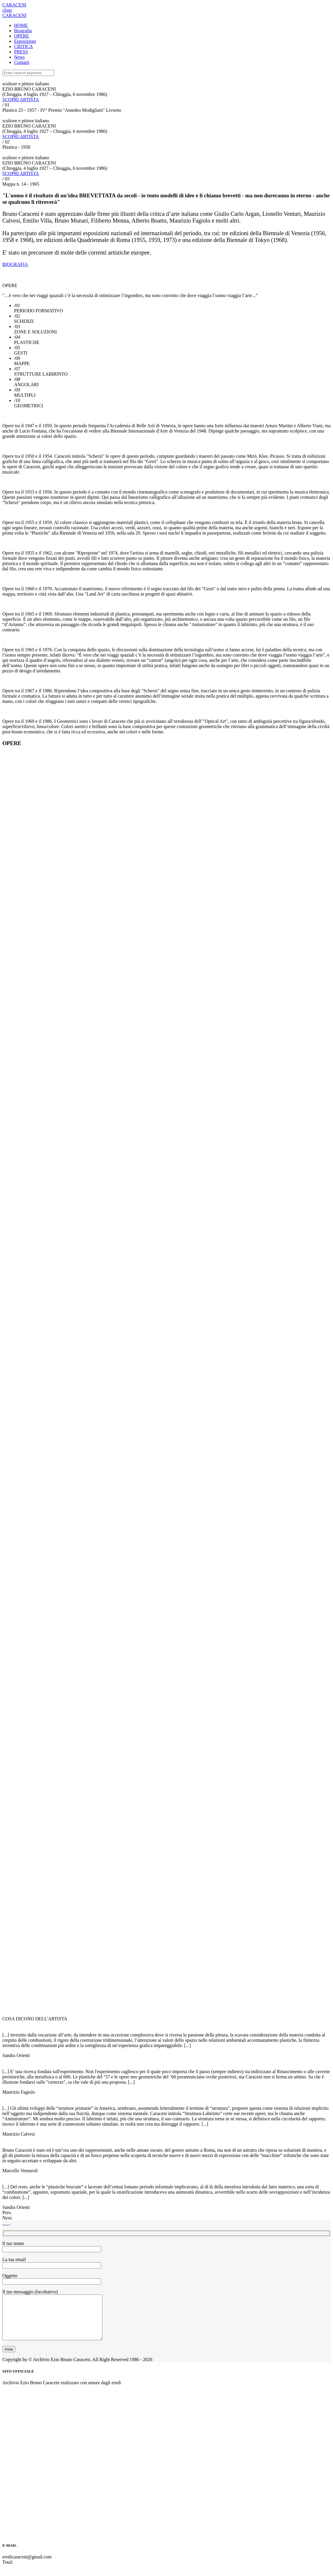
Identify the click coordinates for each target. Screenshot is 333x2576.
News (19, 57)
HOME (21, 25)
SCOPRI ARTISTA (20, 99)
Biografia (23, 30)
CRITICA (23, 46)
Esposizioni (25, 41)
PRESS (21, 51)
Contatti (21, 62)
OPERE (21, 35)
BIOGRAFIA (15, 264)
